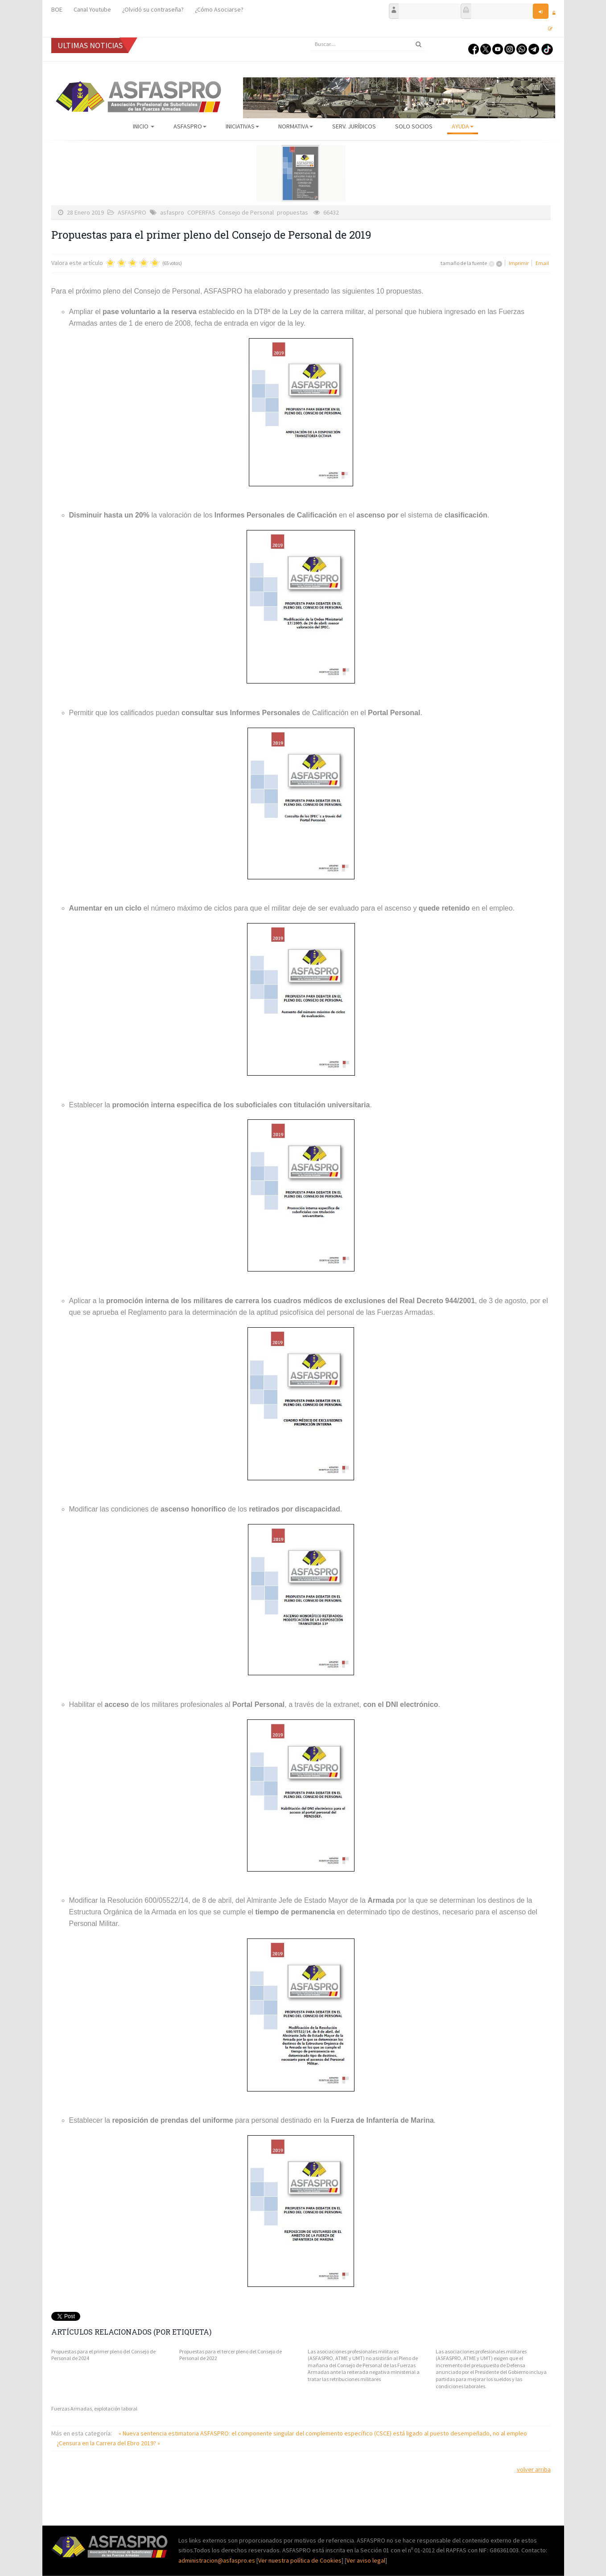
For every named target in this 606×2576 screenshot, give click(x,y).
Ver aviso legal (365, 2560)
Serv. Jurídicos (354, 126)
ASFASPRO (189, 126)
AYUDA (463, 126)
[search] (368, 44)
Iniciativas (242, 126)
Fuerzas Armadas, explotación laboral (94, 2408)
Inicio (143, 126)
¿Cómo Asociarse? (219, 9)
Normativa (295, 126)
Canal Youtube (92, 9)
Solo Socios (414, 126)
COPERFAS (201, 212)
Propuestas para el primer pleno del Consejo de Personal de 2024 (103, 2355)
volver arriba (534, 2469)
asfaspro (172, 212)
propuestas (292, 212)
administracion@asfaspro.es (217, 2560)
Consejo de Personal (246, 212)
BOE (56, 9)
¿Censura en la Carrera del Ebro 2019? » (108, 2443)
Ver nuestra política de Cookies (300, 2560)
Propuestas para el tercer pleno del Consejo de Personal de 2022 (230, 2355)
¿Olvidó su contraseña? (153, 9)
